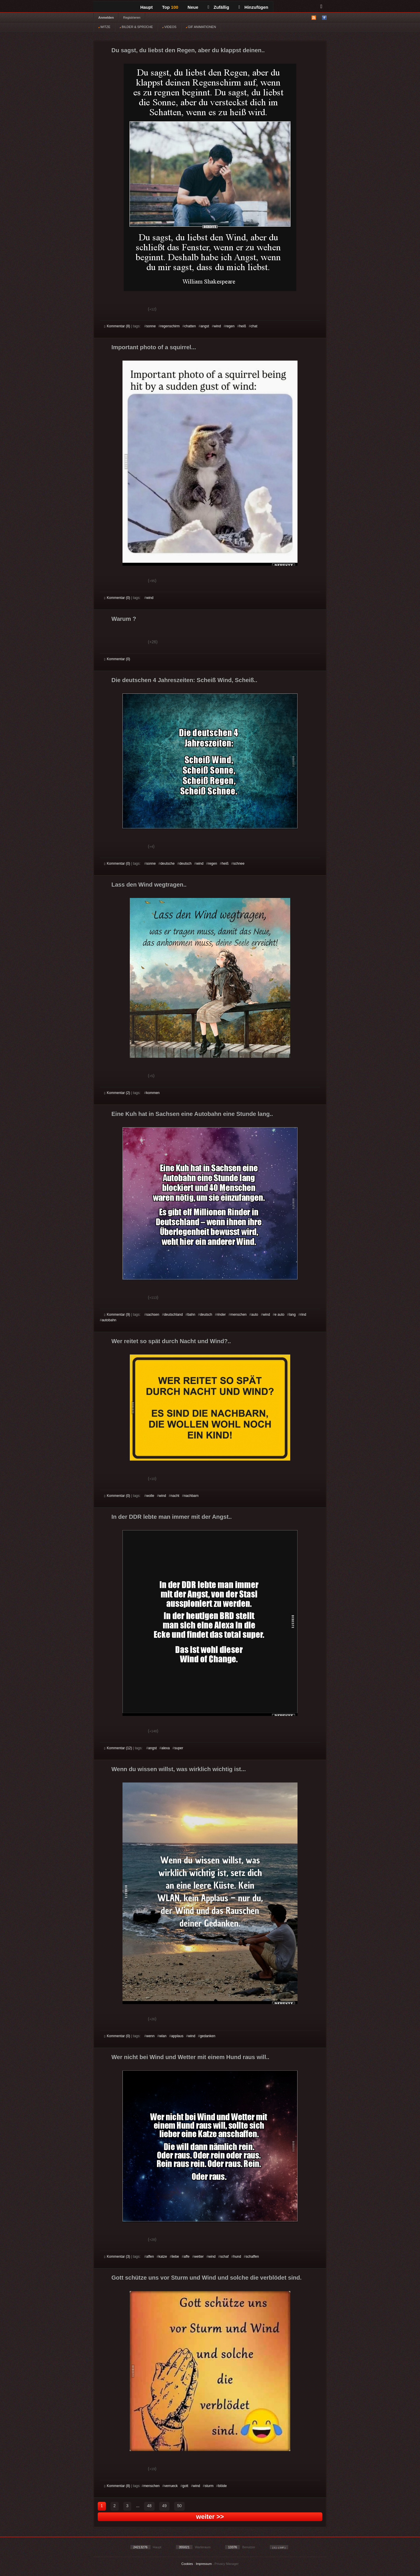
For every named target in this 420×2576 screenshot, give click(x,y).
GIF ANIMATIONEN (201, 27)
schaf (224, 2257)
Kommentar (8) (117, 326)
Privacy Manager (227, 2563)
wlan (163, 2036)
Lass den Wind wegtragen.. (149, 884)
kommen (153, 1093)
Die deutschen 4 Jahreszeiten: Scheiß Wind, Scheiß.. (184, 680)
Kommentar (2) (117, 1093)
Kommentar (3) (117, 2257)
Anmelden (106, 17)
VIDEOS (169, 27)
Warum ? (123, 619)
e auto (279, 1315)
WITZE (104, 27)
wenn (150, 2036)
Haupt (146, 7)
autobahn (109, 1320)
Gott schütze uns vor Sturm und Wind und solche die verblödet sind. (206, 2277)
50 (179, 2505)
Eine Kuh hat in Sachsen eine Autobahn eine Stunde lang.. (192, 1114)
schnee (238, 863)
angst (204, 326)
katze (163, 2257)
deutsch (185, 863)
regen (230, 326)
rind (303, 1315)
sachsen (152, 1315)
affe (187, 2257)
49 (164, 2505)
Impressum (203, 2563)
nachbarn (191, 1496)
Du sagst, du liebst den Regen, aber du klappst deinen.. (188, 50)
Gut (111, 309)
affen (150, 2257)
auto (254, 1315)
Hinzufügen (253, 7)
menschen (238, 1315)
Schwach (133, 309)
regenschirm (170, 326)
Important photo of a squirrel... (153, 347)
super (178, 1748)
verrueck (171, 2486)
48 (149, 2505)
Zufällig (218, 7)
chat (254, 326)
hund (237, 2257)
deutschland (173, 1315)
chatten (190, 326)
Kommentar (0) (117, 598)
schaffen (252, 2257)
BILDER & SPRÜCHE (136, 27)
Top (170, 7)
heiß (242, 326)
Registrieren (131, 17)
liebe (175, 2257)
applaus (177, 2036)
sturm (209, 2486)
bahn (191, 1315)
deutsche (167, 863)
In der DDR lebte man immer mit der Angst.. (171, 1517)
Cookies (187, 2563)
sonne (151, 326)
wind (217, 326)
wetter (199, 2257)
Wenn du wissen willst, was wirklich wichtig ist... (178, 1769)
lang (292, 1315)
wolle (150, 1496)
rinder (221, 1315)
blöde (222, 2486)
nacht (175, 1496)
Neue (193, 7)
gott (185, 2486)
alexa (165, 1748)
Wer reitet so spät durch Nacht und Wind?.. (171, 1341)
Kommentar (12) (118, 1748)
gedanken (207, 2036)
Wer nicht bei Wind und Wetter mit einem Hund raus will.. (190, 2057)
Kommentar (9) (117, 1315)
